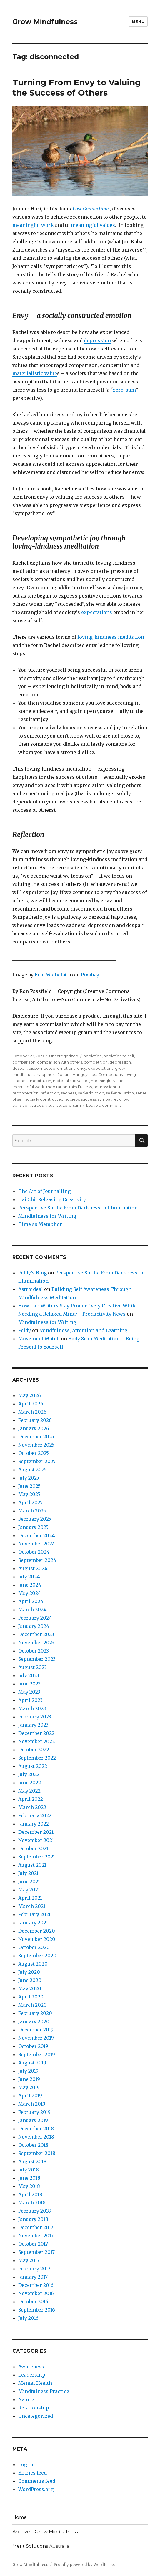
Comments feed (36, 2481)
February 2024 (35, 1618)
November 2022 (36, 1741)
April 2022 (30, 1799)
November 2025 (36, 1445)
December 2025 (36, 1437)
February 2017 (34, 2269)
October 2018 (33, 2145)
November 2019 (36, 2038)
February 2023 (34, 1717)
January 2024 (33, 1626)
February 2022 (34, 1815)
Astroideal (30, 1289)
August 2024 (32, 1568)
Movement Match (39, 1339)
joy (85, 1074)
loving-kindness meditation (110, 637)
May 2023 (29, 1692)
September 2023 (37, 1659)
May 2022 (29, 1791)
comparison (23, 1062)
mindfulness (80, 1086)
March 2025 (32, 1511)
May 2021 (29, 1890)
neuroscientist (107, 1086)
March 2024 (32, 1610)
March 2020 (32, 2005)
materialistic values (71, 1080)
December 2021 (36, 1832)
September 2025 (37, 1461)
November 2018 (36, 2137)
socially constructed (44, 1099)
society (72, 1099)
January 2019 (33, 2120)
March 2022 (32, 1807)
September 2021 (36, 1857)
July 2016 (28, 2318)
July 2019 (28, 2071)
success (88, 1099)
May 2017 (28, 2260)
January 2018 (33, 2219)
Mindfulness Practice (43, 2391)
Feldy (24, 1330)
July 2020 (29, 1972)
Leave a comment (103, 1105)
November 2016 (36, 2293)
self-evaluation (120, 1093)
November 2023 (36, 1642)
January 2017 (33, 2277)
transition (21, 1105)
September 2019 (36, 2054)
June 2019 (29, 2079)
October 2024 (33, 1552)
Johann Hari (69, 1074)
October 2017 (33, 2244)
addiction (93, 1056)
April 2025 (30, 1502)
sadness (68, 1093)
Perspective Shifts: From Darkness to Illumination (78, 1208)
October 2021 (33, 1848)
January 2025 (33, 1527)
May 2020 (29, 1988)
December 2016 (36, 2285)
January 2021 (33, 1923)
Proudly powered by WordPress (84, 2564)
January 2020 (33, 2021)
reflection (49, 1093)
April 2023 (30, 1700)
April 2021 (30, 1898)
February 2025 (34, 1519)
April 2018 (30, 2194)
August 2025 (32, 1469)
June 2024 (29, 1585)
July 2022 (28, 1774)
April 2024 (30, 1601)
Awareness (31, 2366)
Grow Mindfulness (45, 22)
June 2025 (29, 1486)
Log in (25, 2464)
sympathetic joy (113, 1099)
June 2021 (29, 1881)
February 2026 (35, 1420)
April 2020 (31, 1997)
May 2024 (29, 1593)
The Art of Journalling (44, 1191)
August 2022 (32, 1766)
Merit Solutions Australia (40, 2546)
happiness (46, 1074)
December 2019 (36, 2030)
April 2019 (30, 2096)
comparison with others (59, 1062)
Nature (26, 2399)
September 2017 (36, 2252)
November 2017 (36, 2236)
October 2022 (33, 1750)
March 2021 (31, 1906)
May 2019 (29, 2087)
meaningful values (93, 225)
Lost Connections (106, 1074)
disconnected (42, 1068)
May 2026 (29, 1395)
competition (96, 1062)
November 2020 (36, 1939)
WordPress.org (36, 2489)
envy (81, 1068)
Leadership (31, 2375)
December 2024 (36, 1535)
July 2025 (28, 1478)
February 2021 (34, 1914)
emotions (66, 1068)
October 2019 (33, 2046)
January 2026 (33, 1428)
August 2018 (32, 2161)
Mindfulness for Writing (47, 1216)
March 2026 (32, 1412)
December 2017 (35, 2227)
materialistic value (34, 373)
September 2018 (36, 2153)
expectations (96, 612)
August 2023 (32, 1667)
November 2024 (36, 1544)
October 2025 (33, 1453)
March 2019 (31, 2104)
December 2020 (36, 1931)
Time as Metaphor (40, 1224)
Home (19, 2517)
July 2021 (28, 1873)
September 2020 (37, 1955)
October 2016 (33, 2301)
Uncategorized (63, 1056)
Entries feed (32, 2473)
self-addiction (91, 1093)
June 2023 (29, 1684)
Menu (138, 21)
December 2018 (36, 2128)
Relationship (33, 2408)
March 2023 (32, 1708)
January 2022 (33, 1824)
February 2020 (35, 2013)
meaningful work (33, 225)
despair (19, 1068)
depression (97, 340)
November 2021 (36, 1840)
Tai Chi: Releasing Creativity (52, 1199)
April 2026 (30, 1404)
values (37, 1105)
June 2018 (29, 2178)
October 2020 (34, 1947)
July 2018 (28, 2170)
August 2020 (33, 1964)
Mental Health (35, 2383)
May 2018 (29, 2186)
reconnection (25, 1093)
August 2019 (32, 2063)
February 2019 (34, 2112)
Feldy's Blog (32, 1273)
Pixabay (90, 975)
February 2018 (34, 2211)
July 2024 (29, 1577)
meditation (56, 1086)
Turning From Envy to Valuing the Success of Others (76, 87)
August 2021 (32, 1865)
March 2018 (32, 2203)
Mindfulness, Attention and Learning (83, 1330)
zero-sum (124, 390)
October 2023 (33, 1651)
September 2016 (36, 2310)
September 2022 (37, 1758)
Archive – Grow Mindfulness (45, 2532)
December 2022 (36, 1733)
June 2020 (29, 1980)
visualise (53, 1105)
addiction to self (119, 1056)
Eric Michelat (51, 975)
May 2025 (29, 1494)
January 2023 (33, 1725)
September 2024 (37, 1560)
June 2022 (29, 1782)
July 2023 (28, 1675)
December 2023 (36, 1634)
